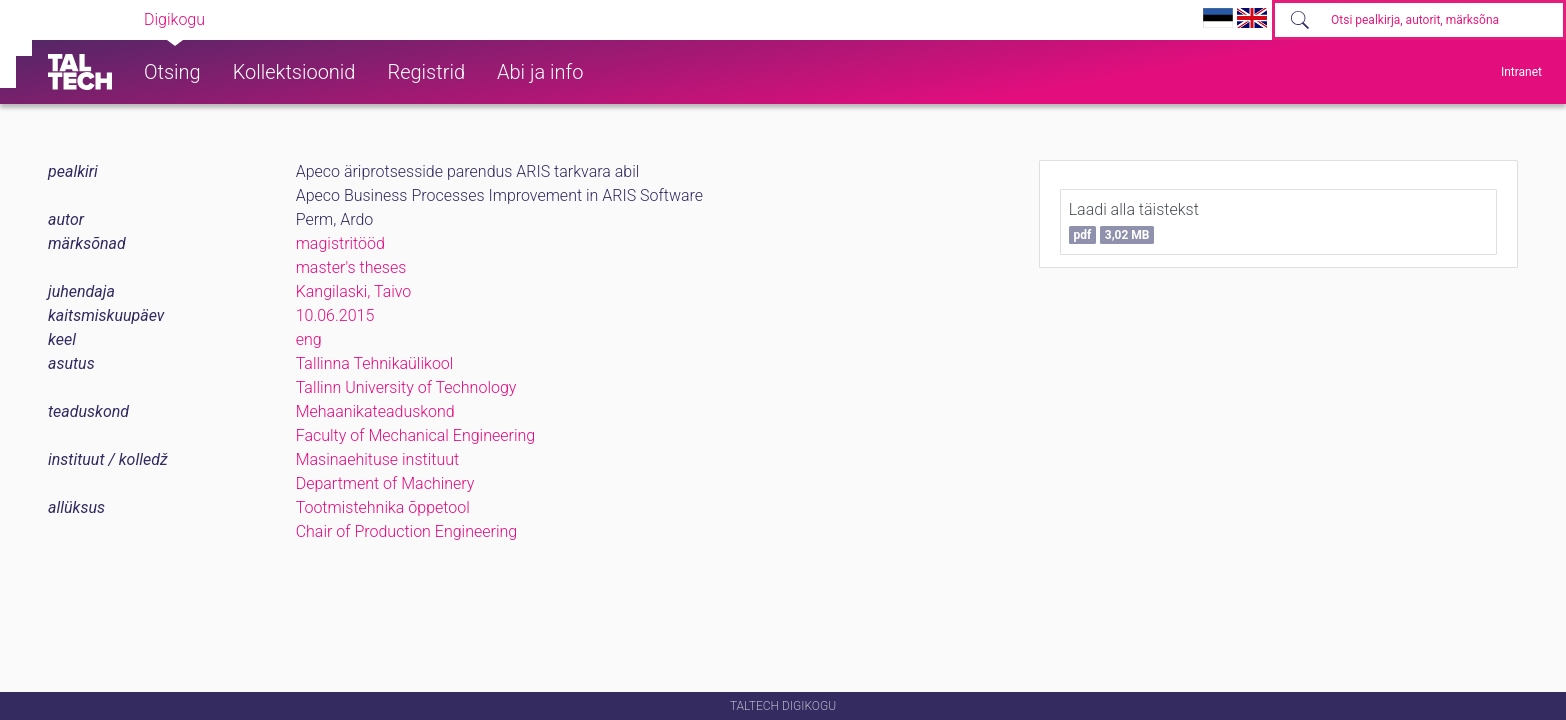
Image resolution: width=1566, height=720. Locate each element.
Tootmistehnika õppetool (383, 507)
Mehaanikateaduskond (375, 411)
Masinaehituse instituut (377, 459)
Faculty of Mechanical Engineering (416, 435)
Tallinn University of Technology (406, 387)
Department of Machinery (385, 483)
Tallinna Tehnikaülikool (375, 363)
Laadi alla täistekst (1134, 222)
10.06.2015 (335, 315)
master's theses (351, 267)
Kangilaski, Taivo (354, 291)
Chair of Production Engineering (407, 531)
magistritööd (340, 243)
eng (309, 339)
